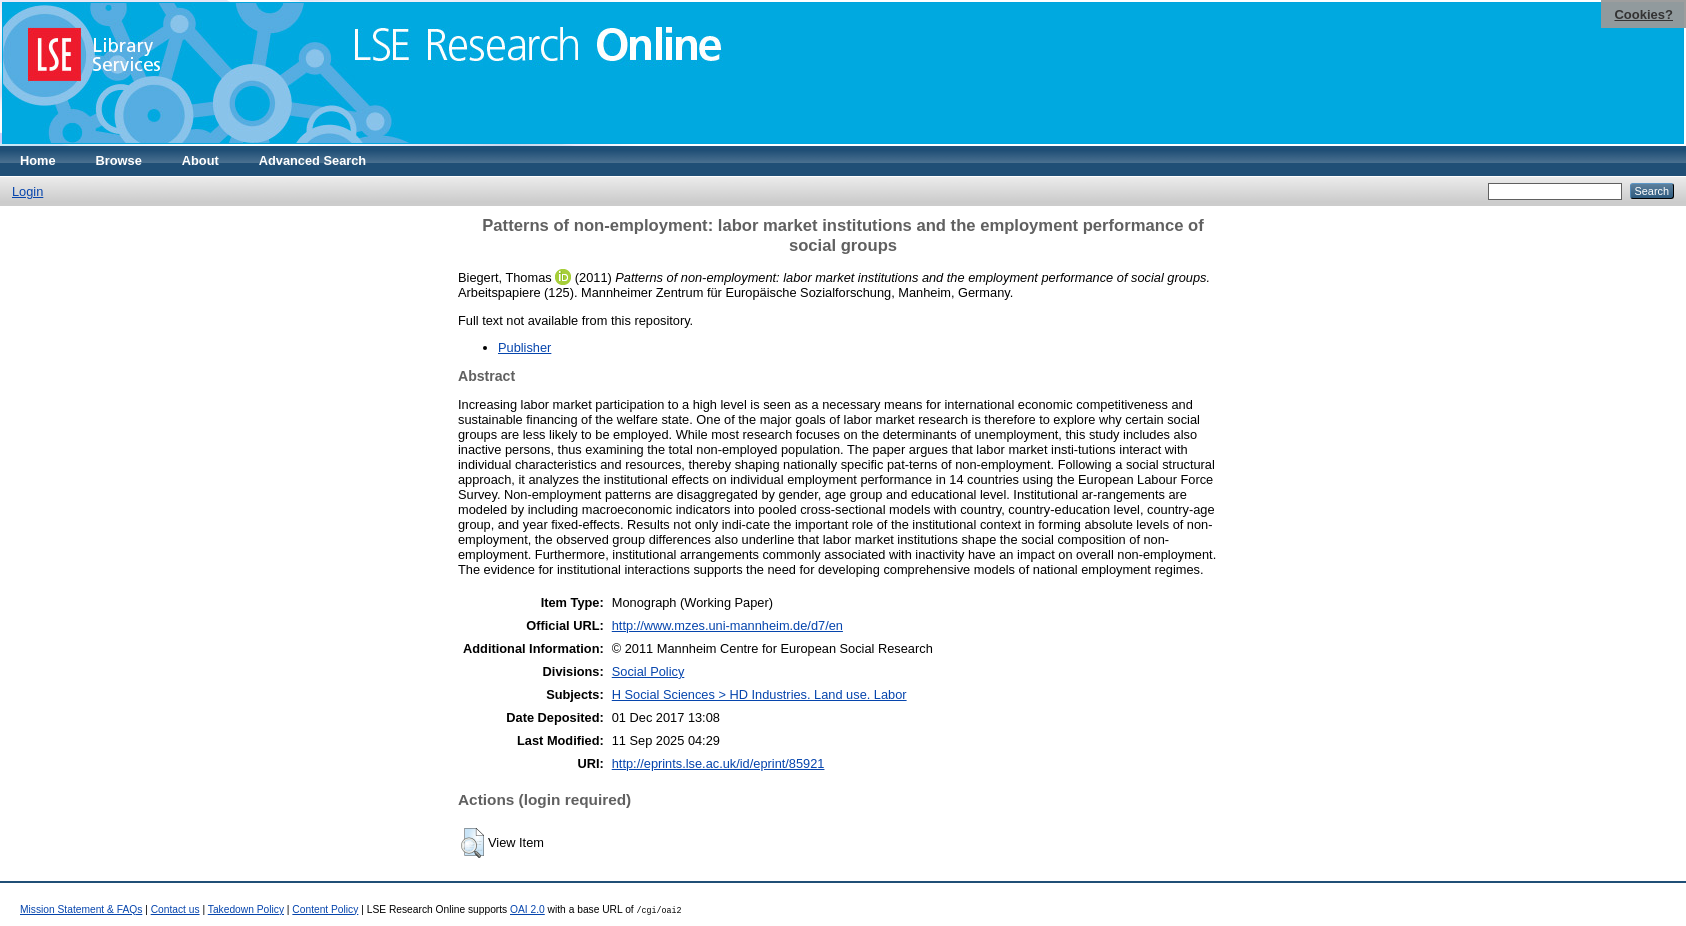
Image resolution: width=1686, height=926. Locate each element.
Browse (119, 160)
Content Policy (325, 909)
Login (27, 191)
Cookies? (1643, 14)
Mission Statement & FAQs (81, 909)
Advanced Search (312, 160)
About (200, 160)
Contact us (175, 909)
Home (38, 160)
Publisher (524, 347)
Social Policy (648, 671)
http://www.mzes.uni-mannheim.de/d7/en (727, 625)
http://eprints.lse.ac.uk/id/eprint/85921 (718, 763)
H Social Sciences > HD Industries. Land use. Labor (759, 694)
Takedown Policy (246, 909)
